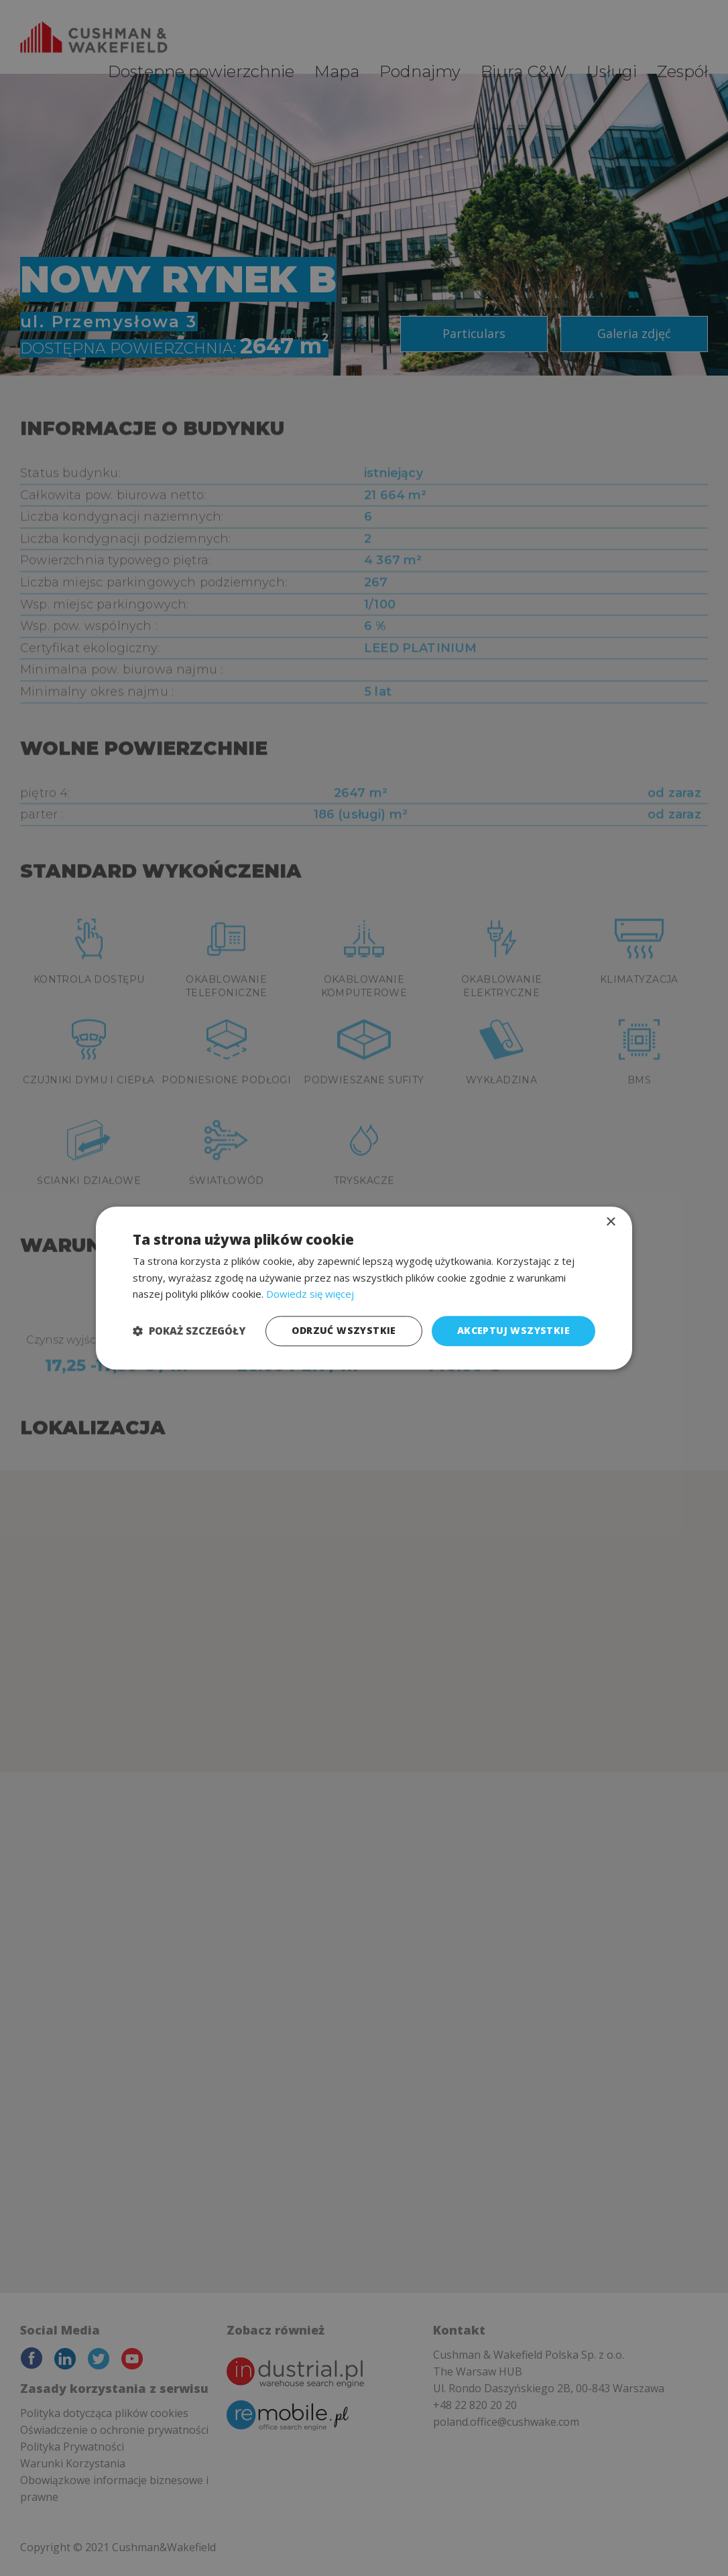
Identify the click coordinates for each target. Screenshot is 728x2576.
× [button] (610, 1222)
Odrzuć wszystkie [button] (344, 1330)
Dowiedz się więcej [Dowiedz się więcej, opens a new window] (310, 1294)
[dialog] (364, 1288)
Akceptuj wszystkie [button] (513, 1330)
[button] (189, 1331)
